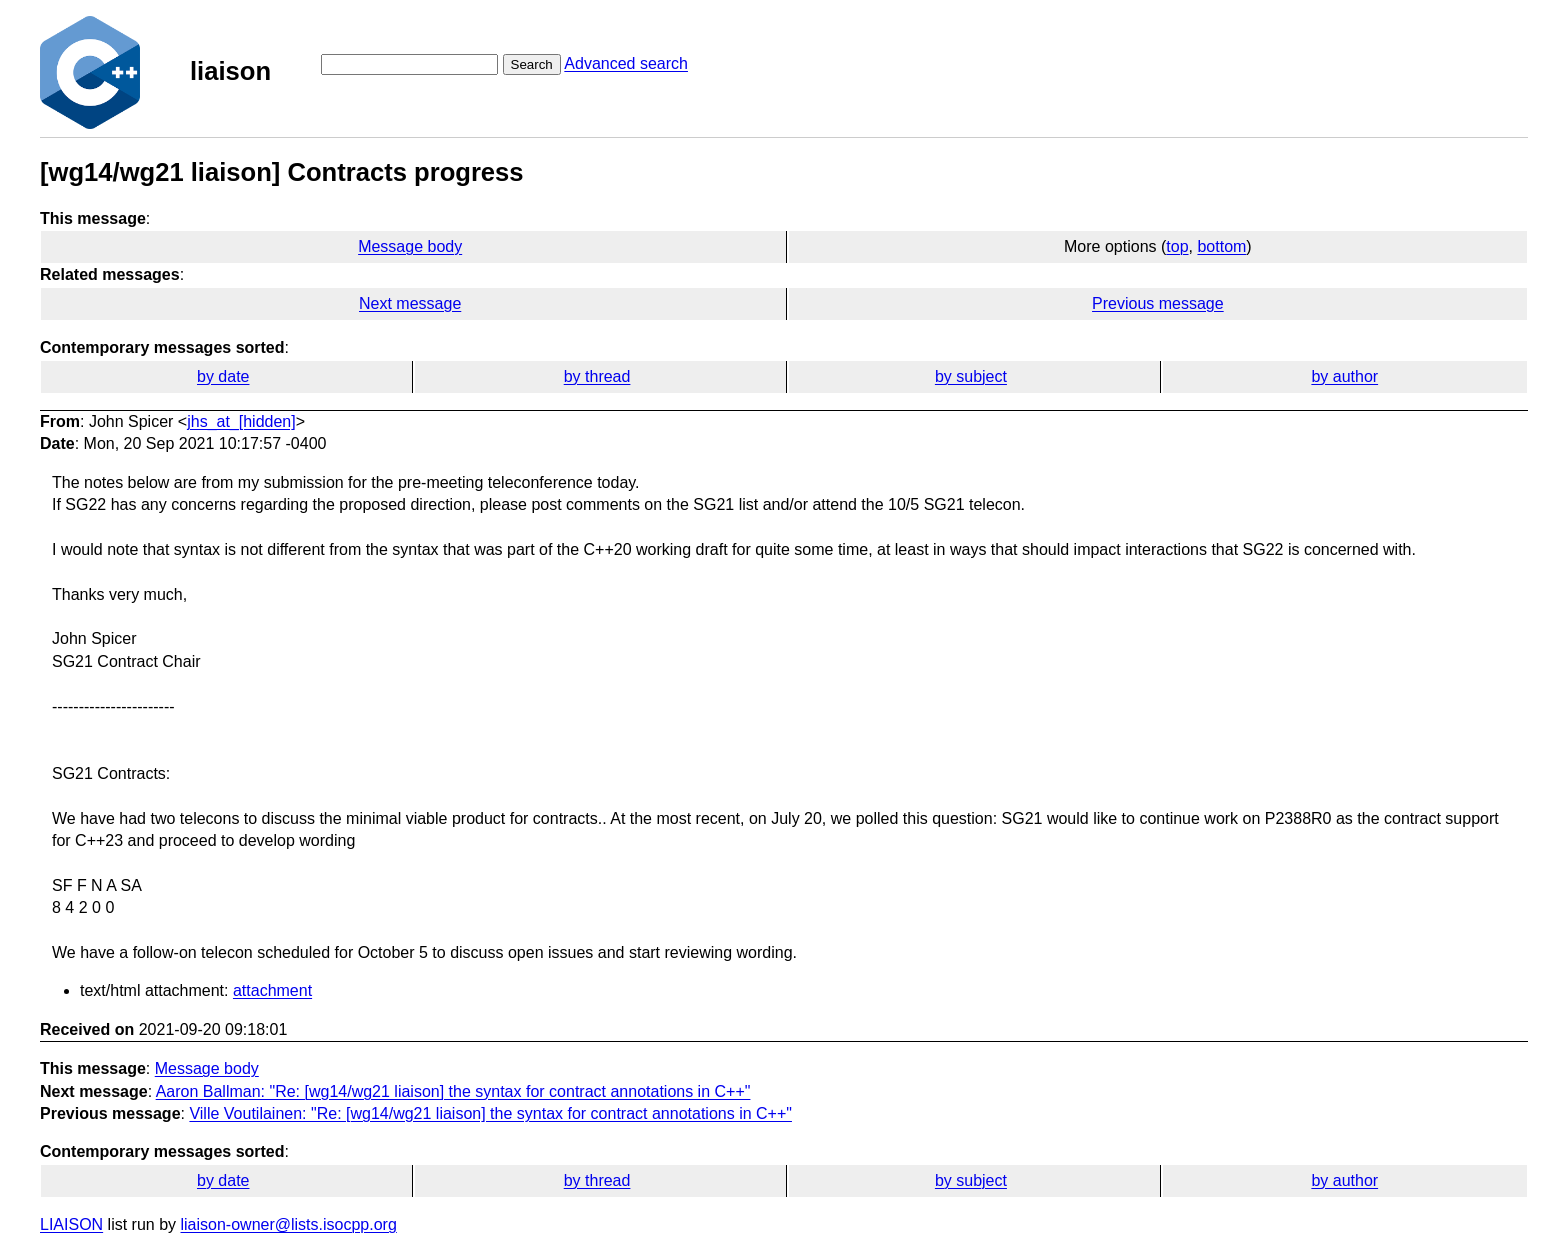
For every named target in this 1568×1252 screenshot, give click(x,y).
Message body (410, 246)
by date (223, 376)
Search (532, 64)
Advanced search (626, 63)
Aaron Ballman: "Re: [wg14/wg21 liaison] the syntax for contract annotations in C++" (453, 1091)
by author (1344, 376)
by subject (971, 376)
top (1177, 246)
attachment (272, 990)
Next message (410, 303)
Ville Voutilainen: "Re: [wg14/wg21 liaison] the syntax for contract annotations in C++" (490, 1113)
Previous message (1158, 303)
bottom (1221, 246)
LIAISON (71, 1224)
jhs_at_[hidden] (241, 421)
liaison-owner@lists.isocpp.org (289, 1224)
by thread (597, 376)
